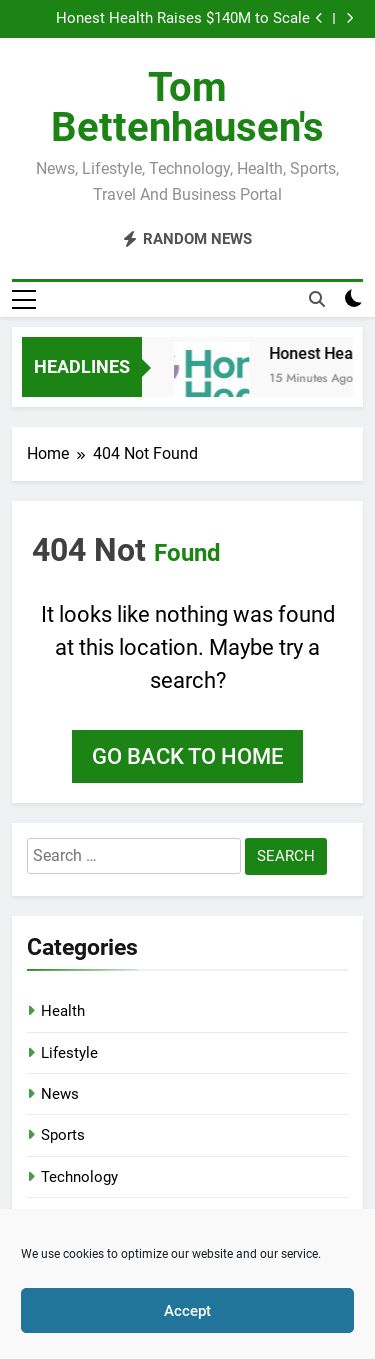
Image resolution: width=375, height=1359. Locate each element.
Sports (63, 1135)
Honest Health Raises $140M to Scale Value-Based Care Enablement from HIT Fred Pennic (177, 19)
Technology (79, 1177)
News (60, 1094)
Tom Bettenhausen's (187, 107)
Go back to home (187, 756)
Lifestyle (69, 1053)
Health (63, 1011)
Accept (187, 1311)
